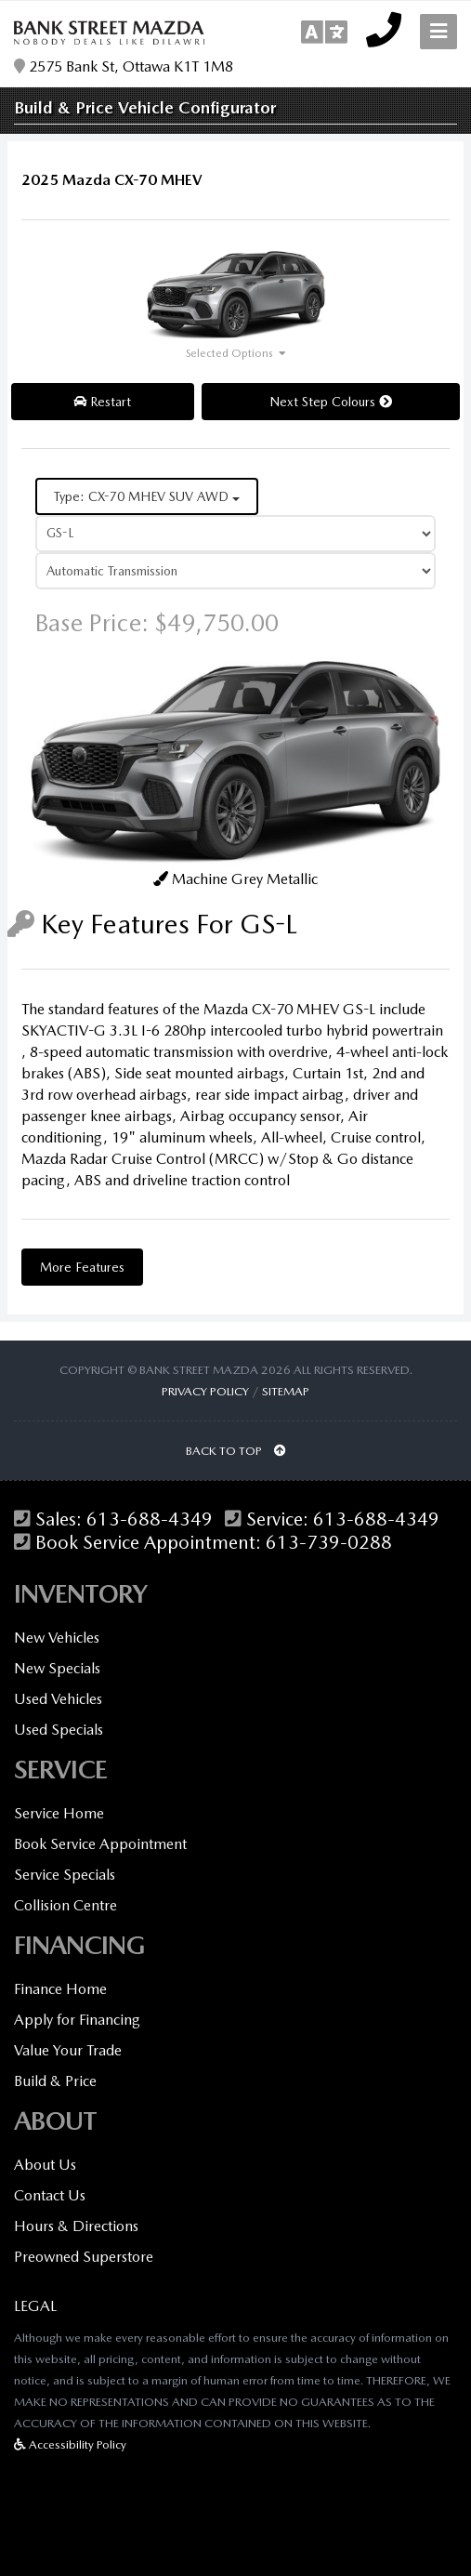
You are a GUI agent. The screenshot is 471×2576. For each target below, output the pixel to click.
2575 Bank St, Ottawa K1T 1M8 (123, 67)
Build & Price (55, 2081)
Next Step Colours (330, 401)
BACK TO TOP (236, 1451)
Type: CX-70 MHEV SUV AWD (147, 496)
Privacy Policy (205, 1391)
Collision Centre (65, 1905)
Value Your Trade (68, 2050)
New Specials (57, 1668)
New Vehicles (56, 1637)
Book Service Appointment (100, 1844)
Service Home (59, 1813)
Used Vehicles (58, 1699)
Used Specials (58, 1729)
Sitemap (285, 1391)
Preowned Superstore (83, 2257)
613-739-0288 (329, 1542)
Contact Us (49, 2195)
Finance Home (60, 1989)
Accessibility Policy (70, 2444)
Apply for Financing (77, 2019)
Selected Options (229, 353)
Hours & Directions (76, 2226)
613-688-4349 (149, 1519)
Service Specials (64, 1874)
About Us (45, 2164)
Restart (102, 401)
